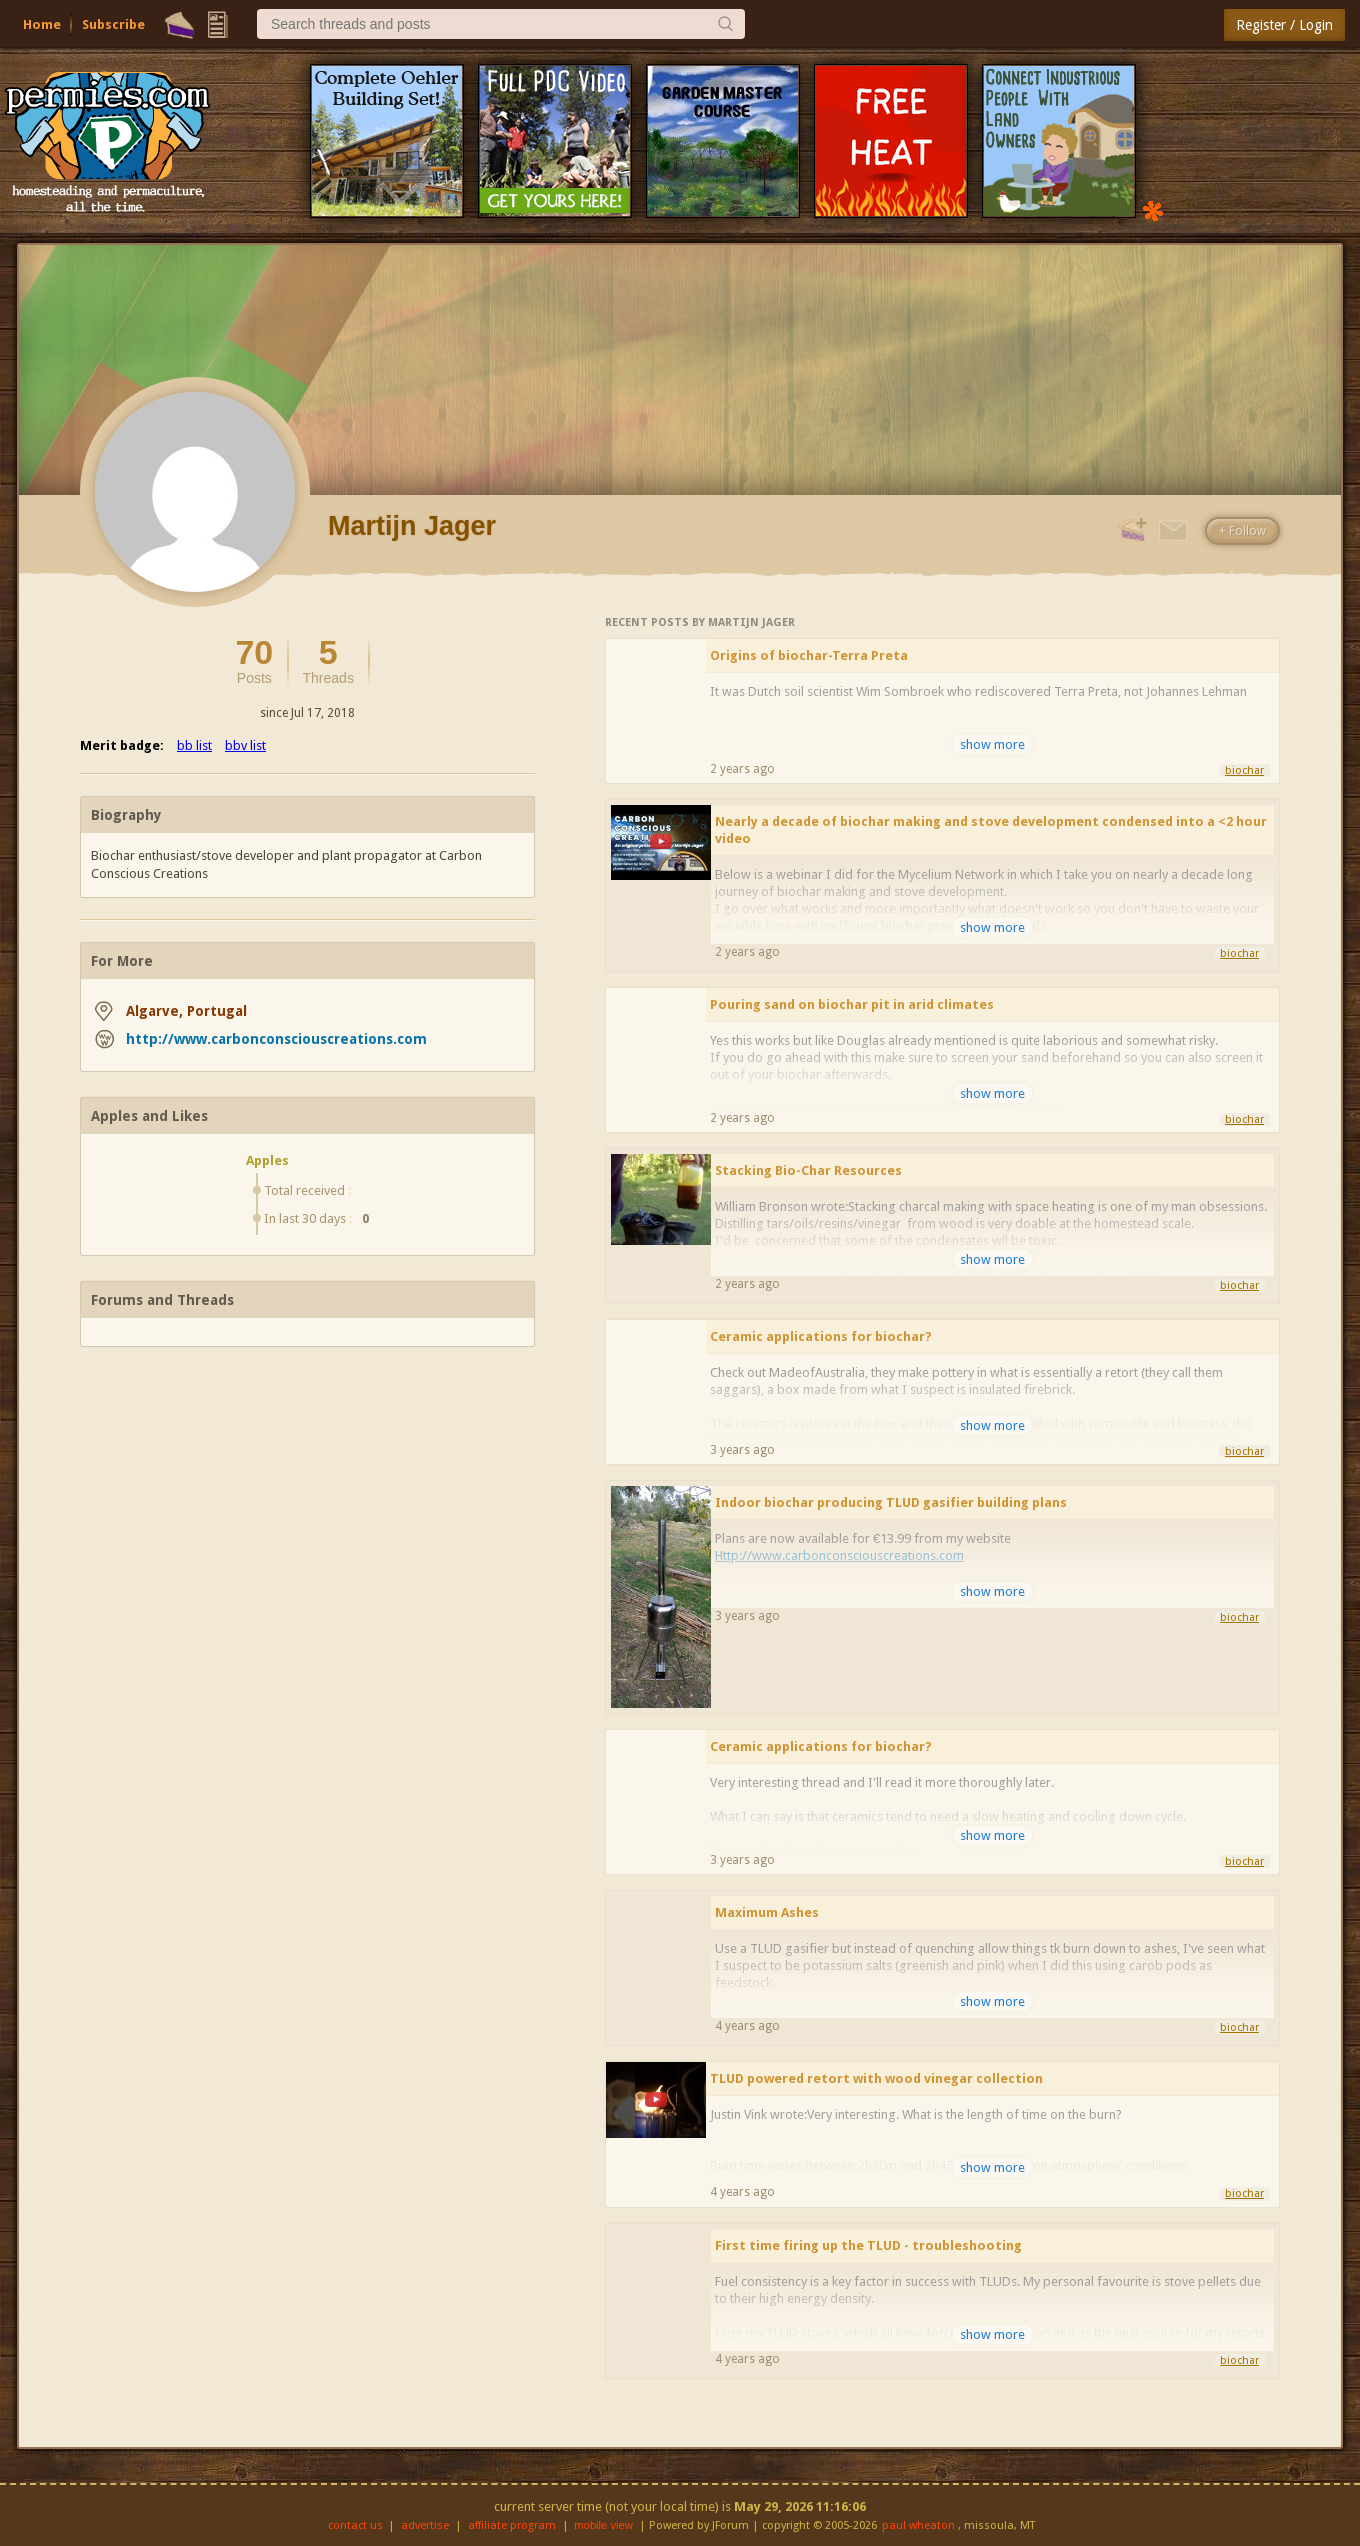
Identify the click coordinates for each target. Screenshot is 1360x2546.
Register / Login (1284, 25)
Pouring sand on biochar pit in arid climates (852, 1004)
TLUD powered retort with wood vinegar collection (876, 2078)
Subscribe (113, 24)
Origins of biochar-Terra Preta (809, 655)
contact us (355, 2525)
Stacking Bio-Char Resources (808, 1170)
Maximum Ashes (767, 1912)
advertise (425, 2525)
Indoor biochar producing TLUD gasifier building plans (891, 1502)
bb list (194, 745)
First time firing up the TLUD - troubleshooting (868, 2245)
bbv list (245, 745)
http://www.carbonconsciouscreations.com (276, 1039)
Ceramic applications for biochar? (821, 1336)
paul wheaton (918, 2525)
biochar (1244, 770)
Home (42, 24)
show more (992, 744)
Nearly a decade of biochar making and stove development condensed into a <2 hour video (991, 830)
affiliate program (512, 2525)
